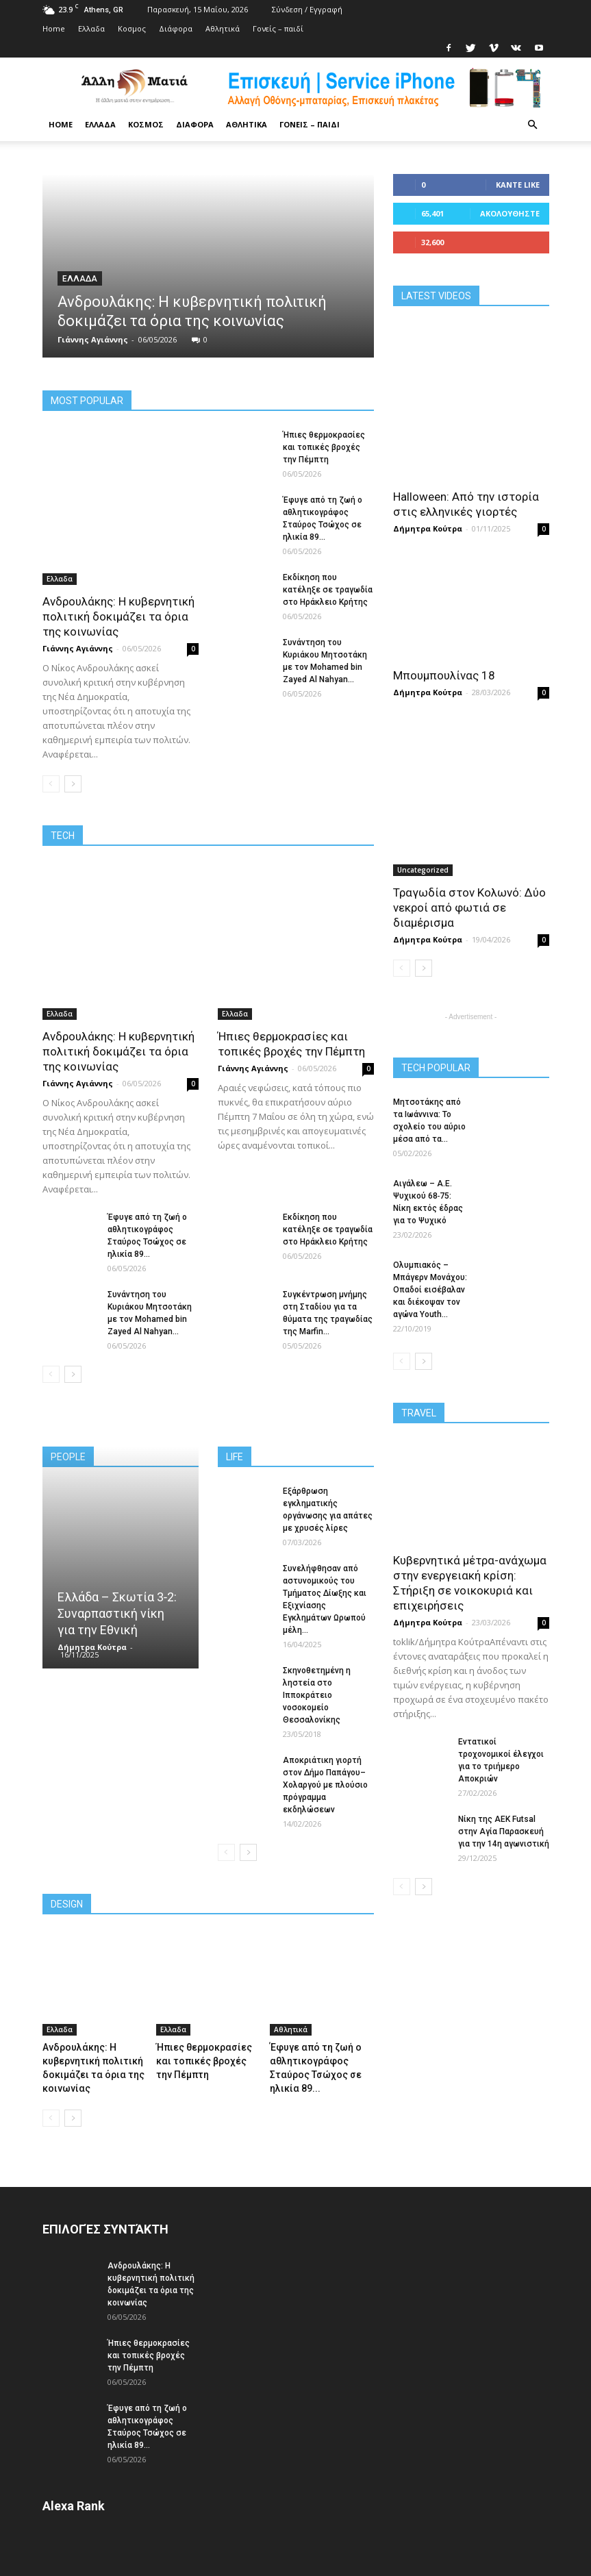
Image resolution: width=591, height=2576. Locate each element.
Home (53, 28)
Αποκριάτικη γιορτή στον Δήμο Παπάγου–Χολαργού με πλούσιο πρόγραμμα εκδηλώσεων (325, 1784)
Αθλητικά (222, 28)
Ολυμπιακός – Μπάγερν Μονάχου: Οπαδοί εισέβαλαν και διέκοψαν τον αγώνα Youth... (430, 1289)
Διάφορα (175, 28)
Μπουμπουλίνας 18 (444, 675)
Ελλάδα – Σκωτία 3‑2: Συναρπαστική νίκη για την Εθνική (117, 1613)
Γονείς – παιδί (278, 28)
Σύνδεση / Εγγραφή (307, 9)
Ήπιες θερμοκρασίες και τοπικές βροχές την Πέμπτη (324, 447)
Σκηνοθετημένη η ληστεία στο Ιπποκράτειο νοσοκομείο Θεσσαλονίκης (317, 1695)
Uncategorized (423, 870)
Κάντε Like (518, 184)
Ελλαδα (91, 28)
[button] (532, 124)
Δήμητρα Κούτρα (92, 1647)
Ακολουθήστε (510, 213)
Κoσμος (132, 28)
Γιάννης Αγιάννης (93, 339)
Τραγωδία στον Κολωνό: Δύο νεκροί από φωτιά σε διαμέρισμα (469, 907)
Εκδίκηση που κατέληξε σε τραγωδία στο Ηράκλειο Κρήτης (328, 590)
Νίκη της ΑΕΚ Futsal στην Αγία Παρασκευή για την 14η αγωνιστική (503, 1831)
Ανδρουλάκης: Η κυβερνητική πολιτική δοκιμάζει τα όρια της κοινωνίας (118, 616)
